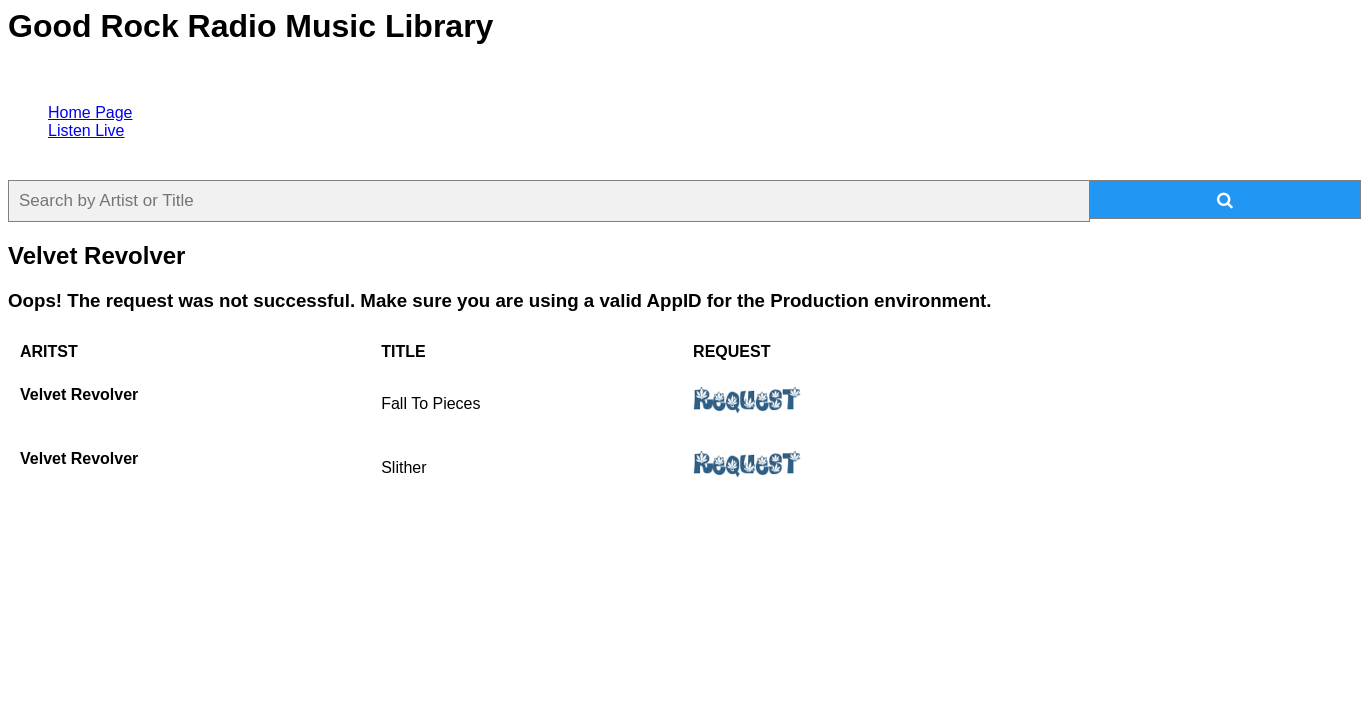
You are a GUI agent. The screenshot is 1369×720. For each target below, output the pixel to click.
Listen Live (86, 130)
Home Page (90, 112)
